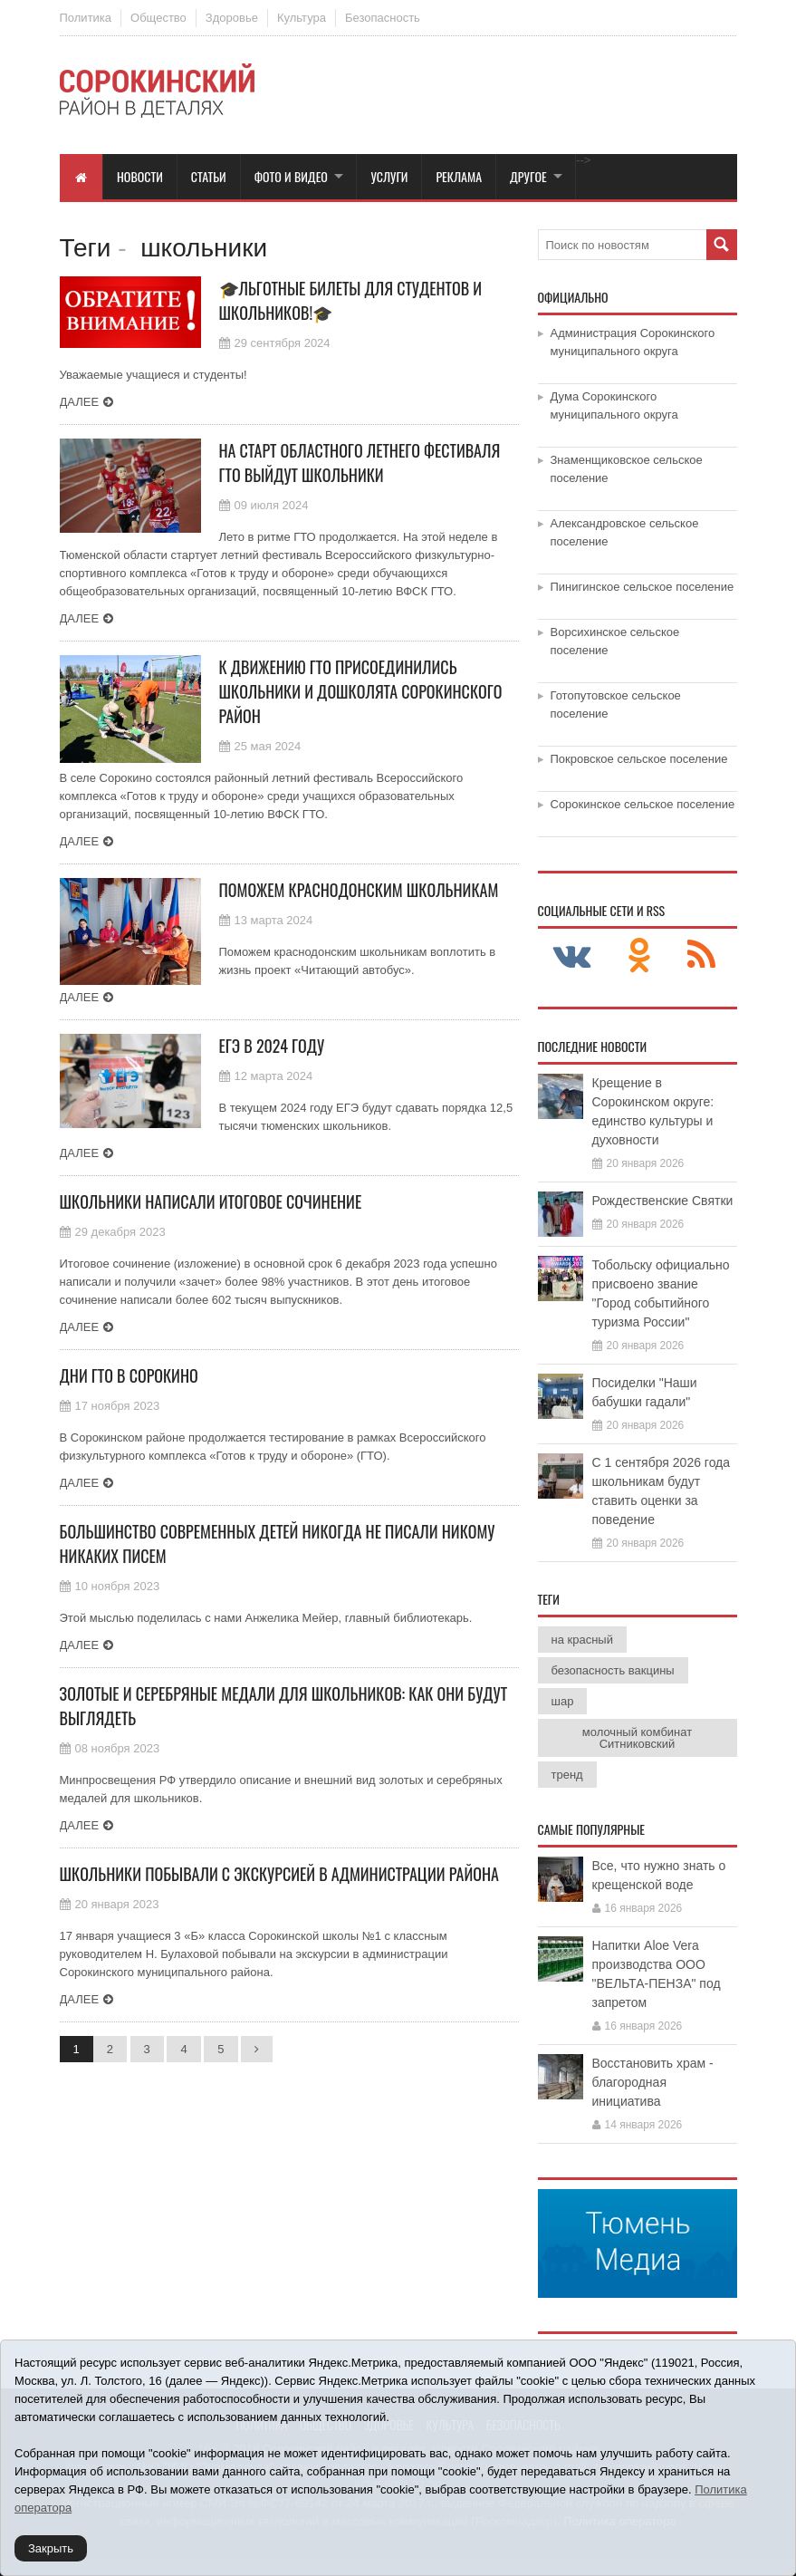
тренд (567, 1774)
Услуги (389, 176)
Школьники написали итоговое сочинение (211, 1201)
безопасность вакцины (613, 1670)
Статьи (208, 176)
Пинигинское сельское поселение (642, 586)
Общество (158, 17)
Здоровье (232, 17)
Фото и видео (291, 176)
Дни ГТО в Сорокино (129, 1375)
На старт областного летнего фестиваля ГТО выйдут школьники (360, 463)
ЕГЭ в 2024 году (272, 1045)
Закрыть (50, 2548)
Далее (80, 402)
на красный (582, 1639)
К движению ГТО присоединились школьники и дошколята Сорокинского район (361, 691)
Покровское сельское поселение (639, 759)
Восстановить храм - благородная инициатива (653, 2082)
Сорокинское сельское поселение (643, 804)
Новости (140, 176)
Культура (301, 17)
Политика (86, 17)
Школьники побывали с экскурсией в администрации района (279, 1874)
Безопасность (382, 17)
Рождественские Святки (663, 1200)
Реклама (459, 176)
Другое (528, 176)
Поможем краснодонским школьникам (359, 890)
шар (562, 1701)
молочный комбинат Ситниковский (637, 1738)
